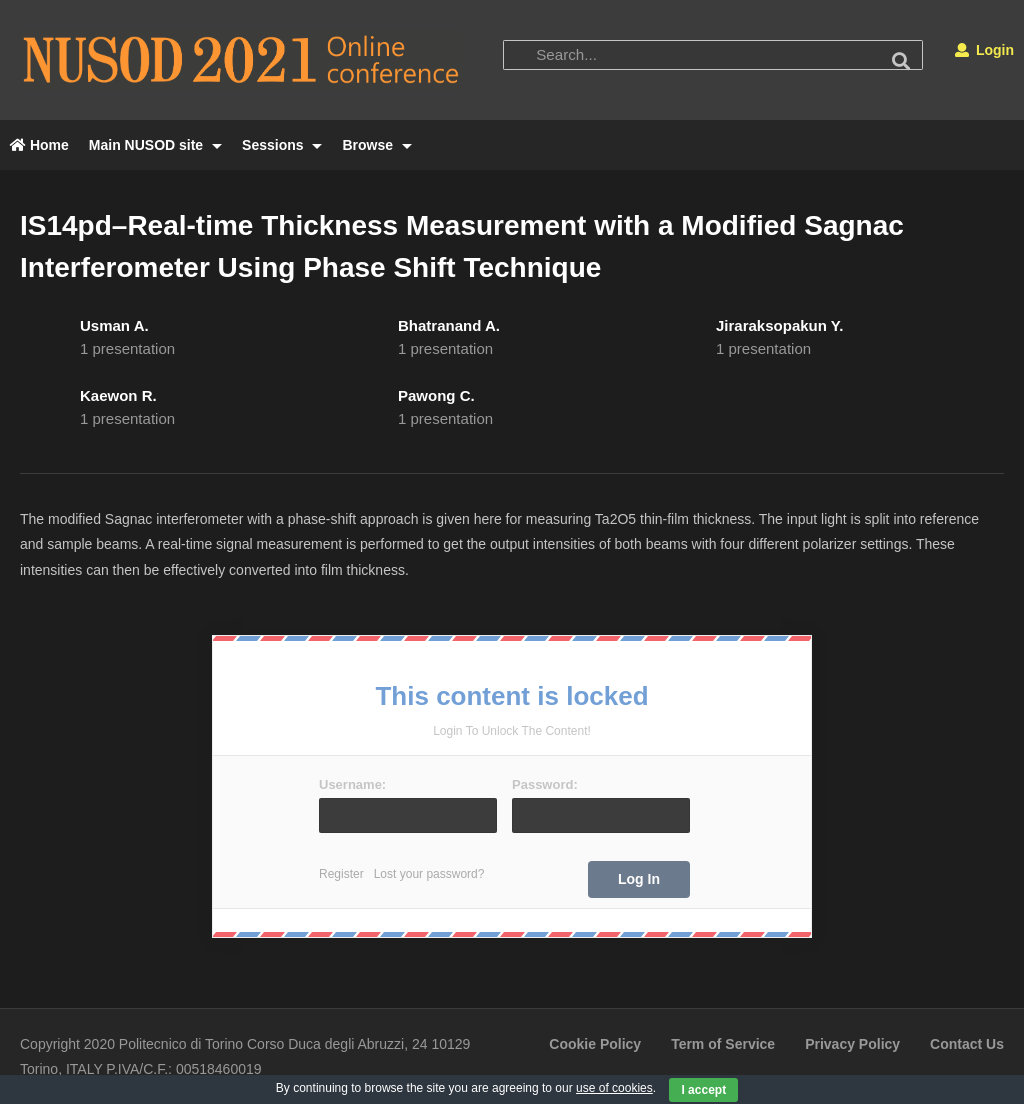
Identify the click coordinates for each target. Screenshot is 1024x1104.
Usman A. (114, 325)
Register (341, 874)
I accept (703, 1090)
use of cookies (614, 1088)
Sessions (282, 145)
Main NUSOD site (155, 145)
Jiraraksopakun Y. (779, 325)
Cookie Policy (595, 1044)
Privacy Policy (852, 1044)
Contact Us (967, 1044)
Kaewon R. (118, 395)
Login (984, 50)
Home (39, 145)
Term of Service (723, 1044)
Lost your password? (429, 874)
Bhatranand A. (449, 325)
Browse (376, 145)
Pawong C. (436, 395)
